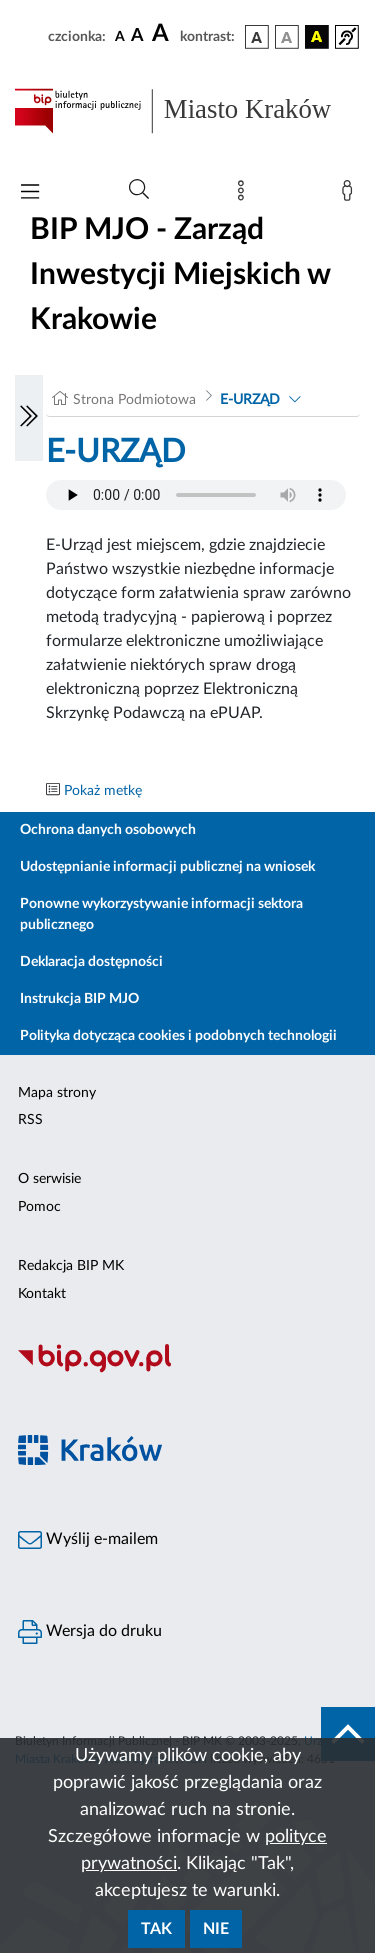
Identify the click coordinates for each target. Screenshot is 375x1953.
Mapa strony (57, 1093)
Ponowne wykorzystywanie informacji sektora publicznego (161, 914)
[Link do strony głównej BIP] (187, 111)
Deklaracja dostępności (91, 962)
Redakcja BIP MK (71, 1266)
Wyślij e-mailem (88, 1540)
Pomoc (39, 1207)
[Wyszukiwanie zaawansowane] (139, 190)
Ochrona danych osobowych (108, 830)
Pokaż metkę (103, 791)
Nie (216, 1929)
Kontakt (42, 1294)
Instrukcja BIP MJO (79, 999)
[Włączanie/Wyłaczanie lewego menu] (29, 418)
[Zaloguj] (351, 195)
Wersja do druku (90, 1632)
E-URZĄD (250, 400)
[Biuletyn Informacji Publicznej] (187, 1370)
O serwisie (49, 1179)
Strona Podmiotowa (134, 400)
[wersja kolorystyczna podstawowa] (257, 37)
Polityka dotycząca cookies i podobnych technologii (178, 1036)
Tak (156, 1929)
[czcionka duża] (163, 34)
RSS (30, 1120)
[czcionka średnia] (137, 36)
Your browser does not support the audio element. (196, 495)
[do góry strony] (348, 1734)
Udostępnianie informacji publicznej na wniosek (167, 867)
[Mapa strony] (245, 195)
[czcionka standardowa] (120, 36)
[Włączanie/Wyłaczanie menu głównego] (30, 193)
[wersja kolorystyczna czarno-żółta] (317, 37)
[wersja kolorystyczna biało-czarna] (287, 37)
